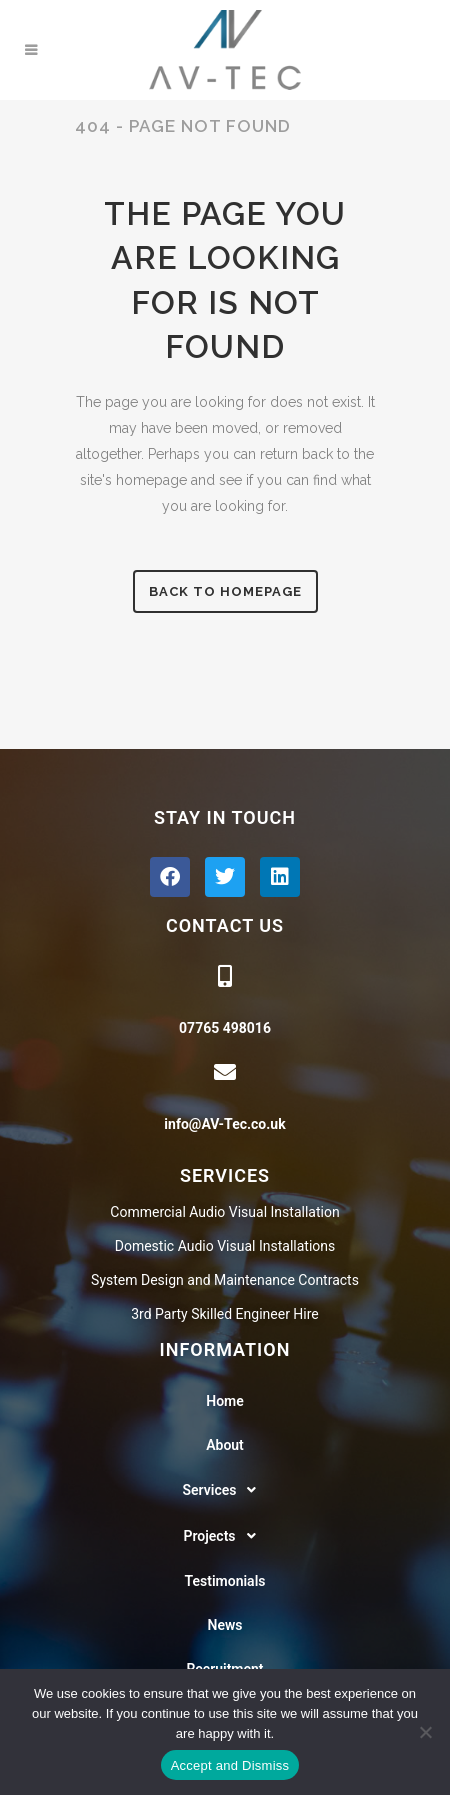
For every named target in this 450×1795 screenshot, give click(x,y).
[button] (225, 1490)
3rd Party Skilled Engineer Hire (225, 1314)
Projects (224, 1536)
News (225, 1625)
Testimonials (225, 1581)
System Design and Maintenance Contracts (225, 1280)
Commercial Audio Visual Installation (224, 1212)
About (225, 1445)
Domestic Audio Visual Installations (225, 1246)
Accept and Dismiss (230, 1765)
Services (225, 1490)
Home (225, 1401)
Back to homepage (225, 591)
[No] (425, 1732)
